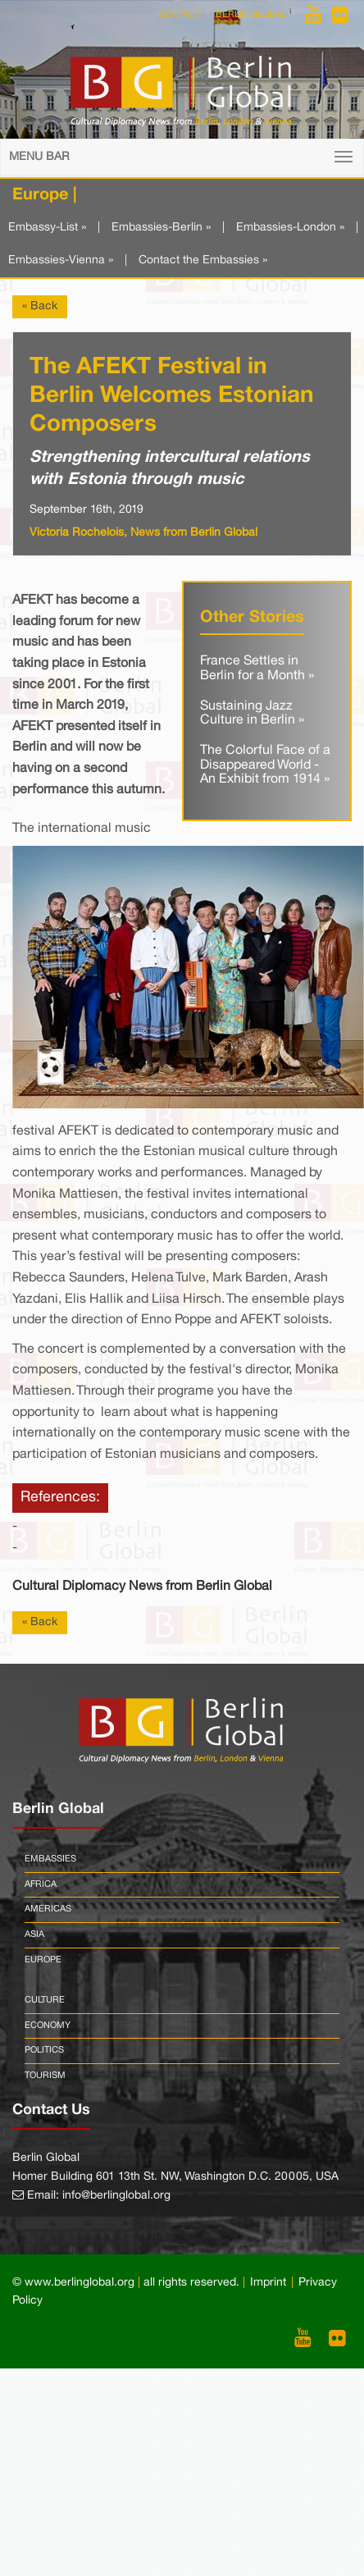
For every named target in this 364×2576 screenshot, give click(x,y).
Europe (43, 1960)
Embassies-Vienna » (60, 260)
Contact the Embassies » (203, 260)
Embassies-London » (290, 227)
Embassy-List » (47, 227)
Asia (34, 1934)
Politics (44, 2050)
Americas (48, 1909)
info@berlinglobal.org (116, 2195)
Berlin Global (251, 15)
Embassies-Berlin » (161, 227)
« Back (39, 306)
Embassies (50, 1859)
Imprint (268, 2282)
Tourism (45, 2075)
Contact (179, 15)
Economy (48, 2025)
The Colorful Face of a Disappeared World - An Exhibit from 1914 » (265, 765)
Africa (41, 1884)
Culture (45, 2000)
